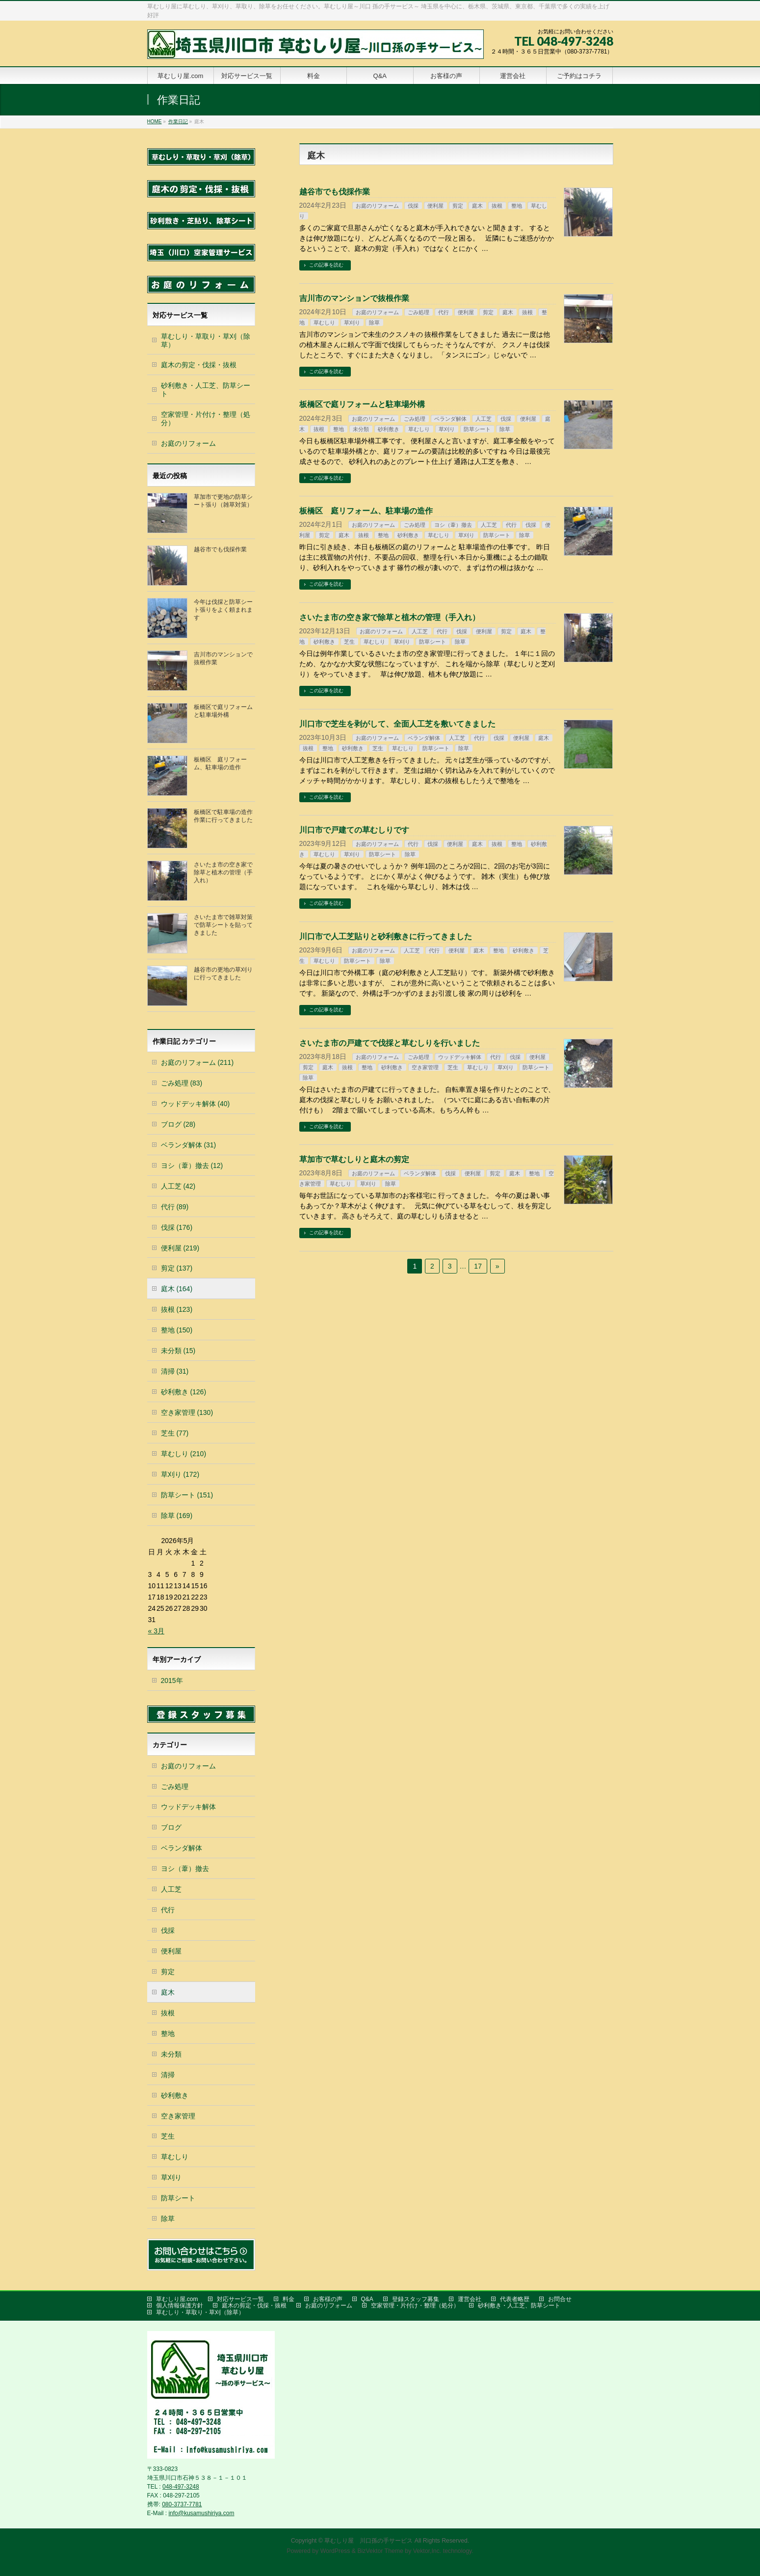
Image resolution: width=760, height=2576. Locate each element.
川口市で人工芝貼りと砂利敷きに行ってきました (385, 936)
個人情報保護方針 (179, 2305)
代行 (443, 312)
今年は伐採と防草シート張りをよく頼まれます (223, 609)
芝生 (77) (175, 1433)
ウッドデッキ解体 (459, 1057)
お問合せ (560, 2299)
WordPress (335, 2551)
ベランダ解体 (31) (188, 1145)
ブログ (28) (178, 1124)
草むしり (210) (184, 1454)
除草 (374, 322)
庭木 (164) (177, 1289)
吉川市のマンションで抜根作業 (354, 298)
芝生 (349, 642)
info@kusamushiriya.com (201, 2513)
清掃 (168, 2075)
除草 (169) (177, 1515)
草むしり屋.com (177, 2299)
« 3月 (156, 1631)
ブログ (171, 1827)
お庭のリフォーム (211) (197, 1062)
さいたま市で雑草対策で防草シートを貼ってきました (223, 925)
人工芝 (483, 419)
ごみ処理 (418, 312)
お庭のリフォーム (377, 206)
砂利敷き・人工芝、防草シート (205, 389)
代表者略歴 (514, 2299)
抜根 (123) (177, 1309)
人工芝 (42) (178, 1186)
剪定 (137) (177, 1268)
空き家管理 (425, 1067)
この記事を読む (326, 265)
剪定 (457, 206)
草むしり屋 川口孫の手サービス (368, 2540)
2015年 (172, 1680)
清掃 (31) (175, 1371)
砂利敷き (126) (184, 1392)
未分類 (361, 429)
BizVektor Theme (380, 2551)
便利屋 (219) (180, 1248)
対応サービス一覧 (240, 2299)
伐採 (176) (177, 1227)
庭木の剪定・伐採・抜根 (198, 365)
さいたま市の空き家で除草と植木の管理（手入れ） (389, 617)
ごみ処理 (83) (182, 1083)
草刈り (352, 322)
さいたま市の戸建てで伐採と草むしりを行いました (389, 1043)
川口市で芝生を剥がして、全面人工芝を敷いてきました (397, 724)
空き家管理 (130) (187, 1412)
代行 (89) (175, 1207)
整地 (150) (177, 1330)
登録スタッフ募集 (415, 2299)
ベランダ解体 (450, 419)
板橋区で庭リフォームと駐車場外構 (362, 404)
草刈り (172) (180, 1474)
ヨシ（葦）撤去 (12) (192, 1165)
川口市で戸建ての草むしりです (354, 830)
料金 (288, 2299)
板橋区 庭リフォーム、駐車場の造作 (366, 511)
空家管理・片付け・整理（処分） (205, 418)
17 (478, 1266)
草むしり (324, 322)
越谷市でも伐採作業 (334, 192)
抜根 (497, 206)
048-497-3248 (180, 2486)
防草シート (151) (187, 1495)
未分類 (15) (178, 1351)
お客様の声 (327, 2299)
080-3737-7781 (182, 2504)
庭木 (477, 206)
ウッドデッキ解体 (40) (195, 1104)
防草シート (477, 429)
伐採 (413, 206)
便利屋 (435, 206)
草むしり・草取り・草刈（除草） (205, 340)
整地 (516, 206)
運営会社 (469, 2299)
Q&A (367, 2299)
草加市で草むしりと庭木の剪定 (354, 1159)
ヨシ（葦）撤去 (453, 525)
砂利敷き (388, 429)
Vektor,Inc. (427, 2551)
